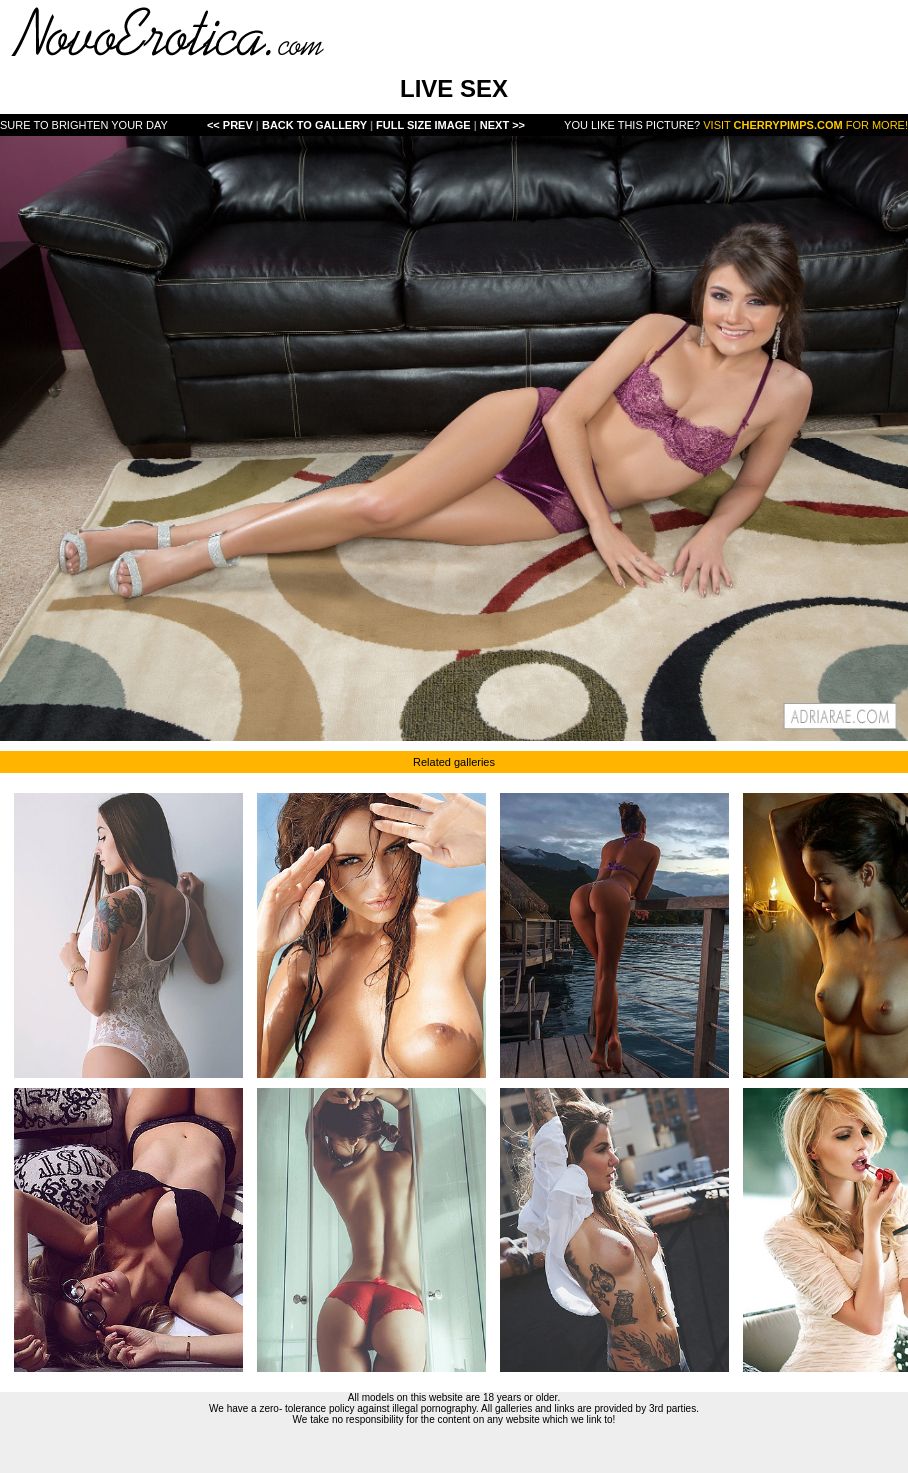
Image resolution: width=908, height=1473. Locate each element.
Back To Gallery (316, 125)
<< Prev (230, 125)
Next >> (502, 125)
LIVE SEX (454, 88)
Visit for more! (805, 125)
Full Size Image (425, 125)
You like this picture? (632, 125)
